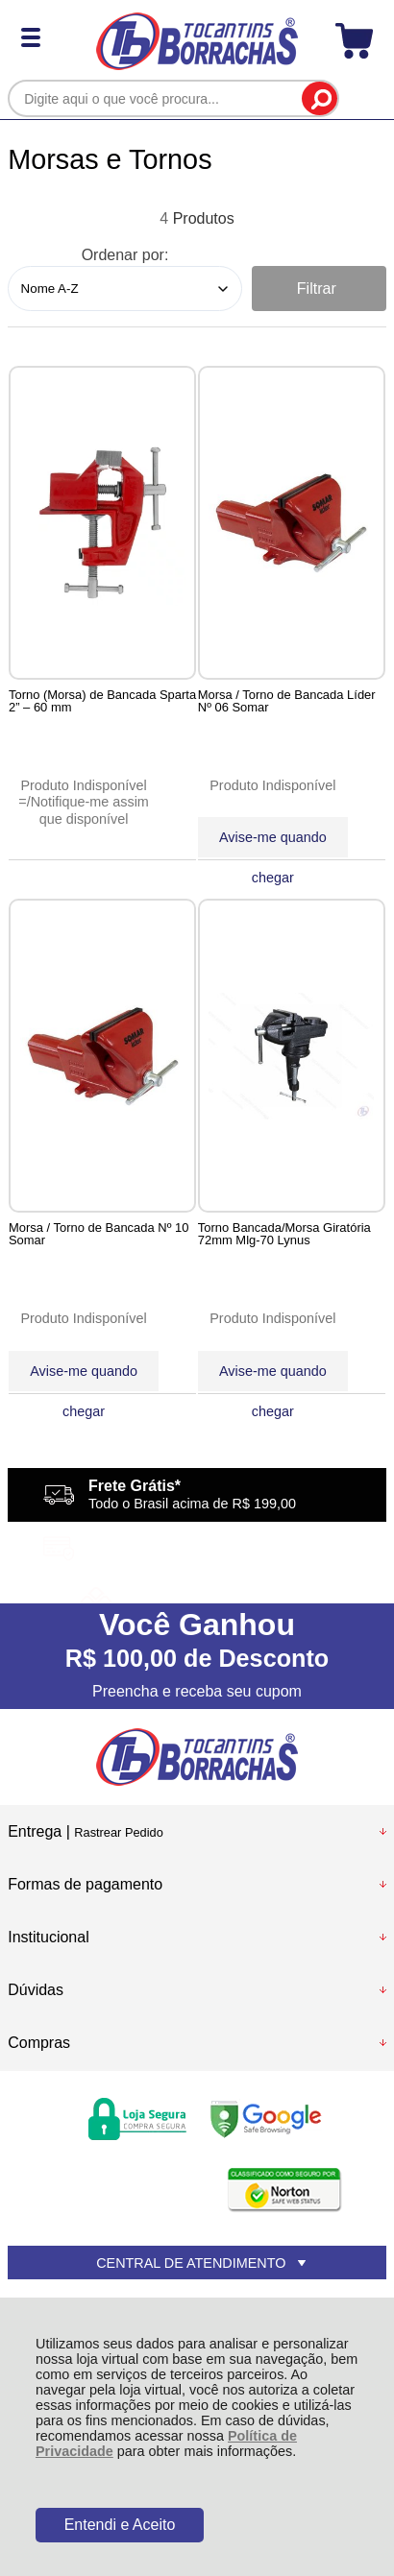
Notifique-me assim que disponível (90, 810)
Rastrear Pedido (118, 1832)
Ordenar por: (125, 255)
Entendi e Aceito (120, 2524)
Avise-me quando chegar (274, 843)
